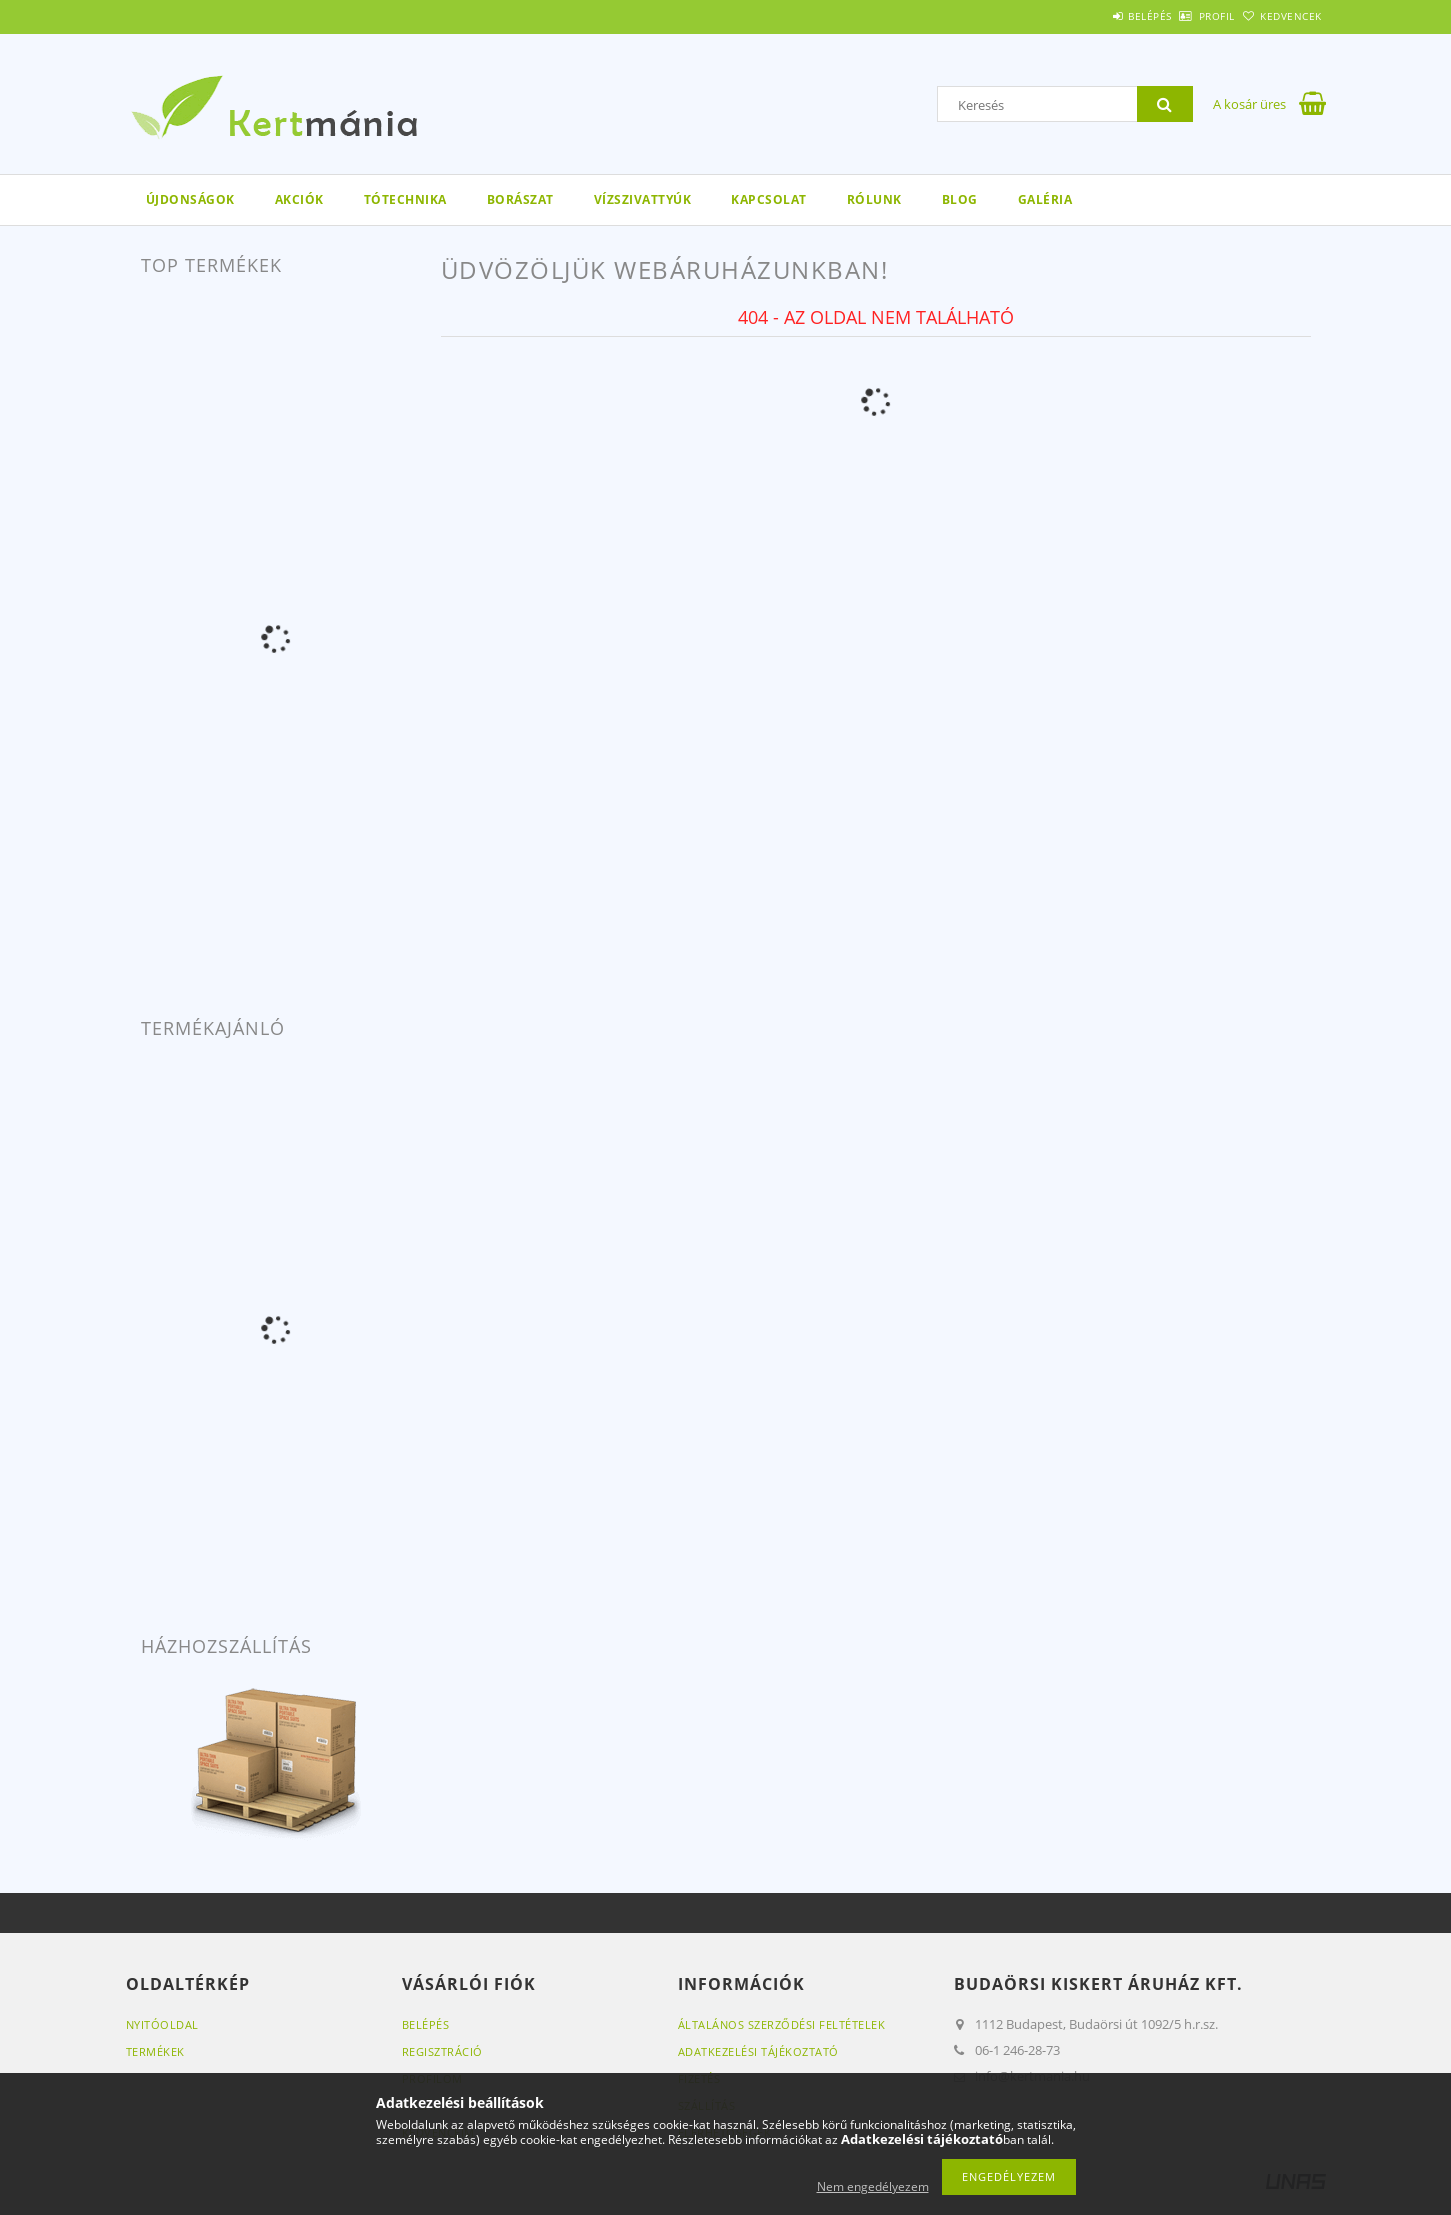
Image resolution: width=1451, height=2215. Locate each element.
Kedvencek (1280, 16)
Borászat (520, 199)
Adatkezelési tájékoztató (758, 2051)
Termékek (155, 2051)
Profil (1184, 16)
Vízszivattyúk (643, 199)
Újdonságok (190, 199)
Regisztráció (442, 2051)
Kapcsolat (769, 199)
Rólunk (874, 199)
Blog (960, 199)
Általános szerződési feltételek (782, 2024)
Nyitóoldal (162, 2024)
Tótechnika (405, 199)
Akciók (299, 199)
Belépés (1095, 16)
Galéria (1045, 199)
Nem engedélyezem (873, 2186)
